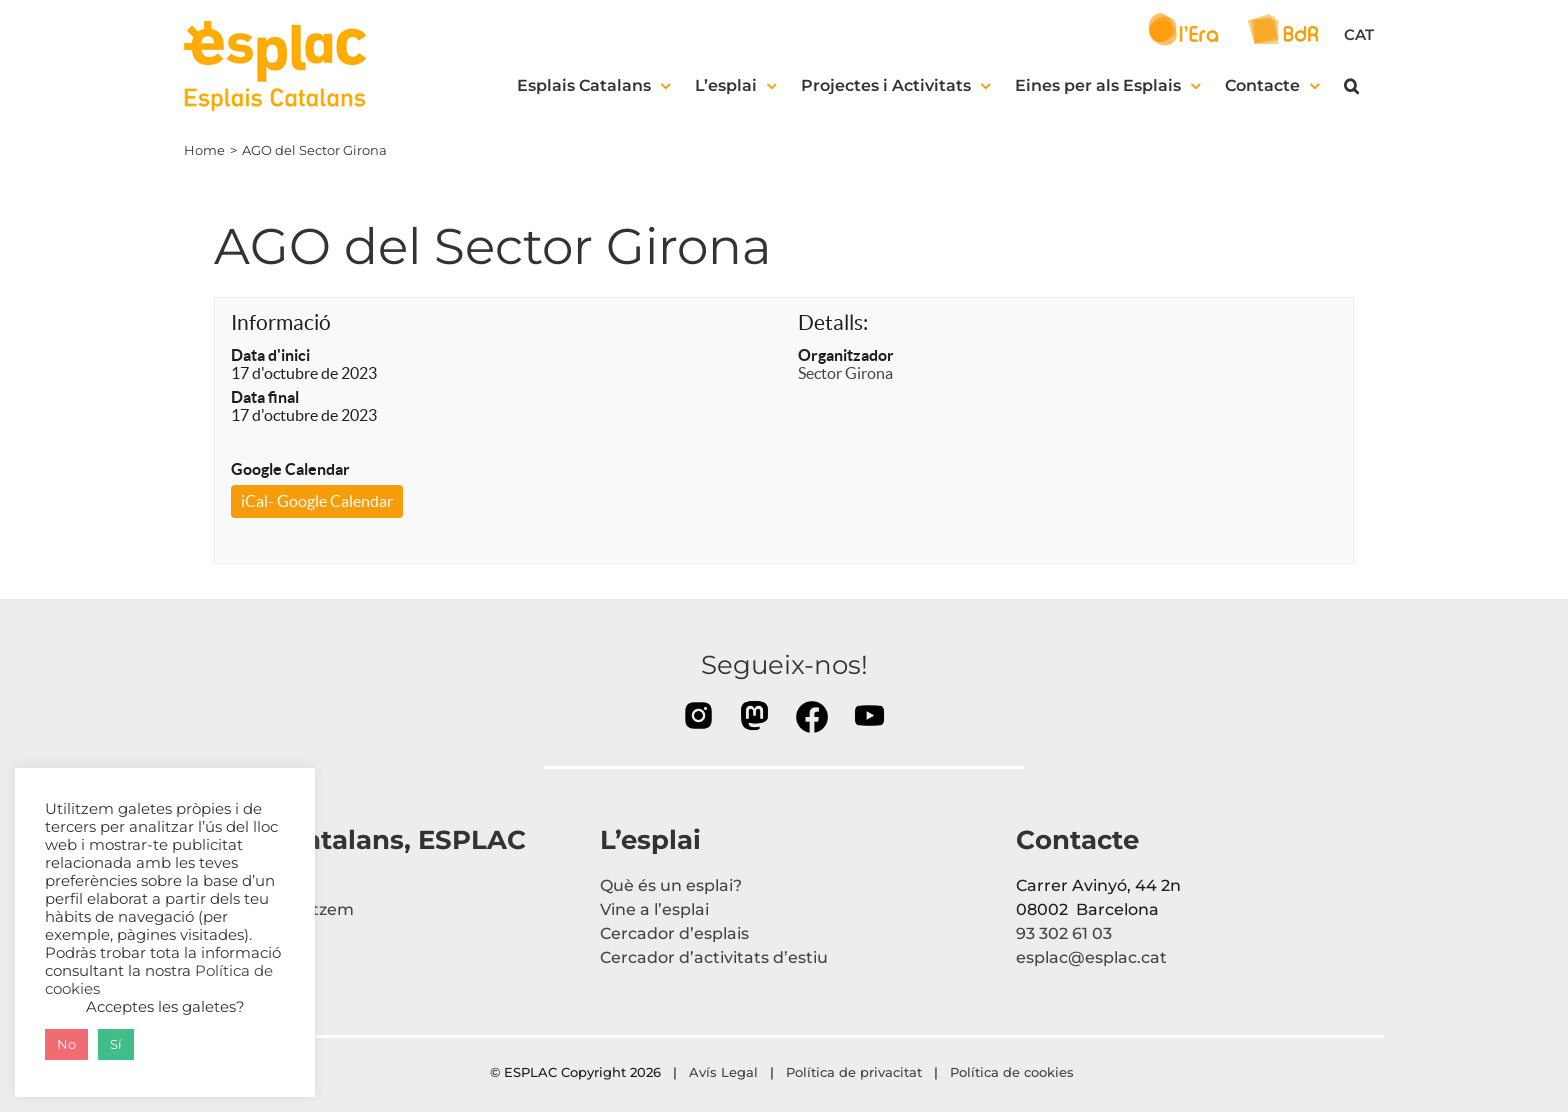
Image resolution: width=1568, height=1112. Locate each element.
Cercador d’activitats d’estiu (714, 957)
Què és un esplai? (671, 885)
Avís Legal (723, 1072)
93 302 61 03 (1064, 933)
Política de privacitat (854, 1072)
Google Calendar (290, 469)
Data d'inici (270, 355)
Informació (281, 322)
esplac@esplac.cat (1091, 957)
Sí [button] (116, 1044)
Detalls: (833, 322)
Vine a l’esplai (654, 909)
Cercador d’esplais (674, 933)
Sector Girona (845, 373)
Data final (265, 397)
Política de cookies (1014, 1072)
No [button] (66, 1044)
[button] (1351, 86)
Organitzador (846, 355)
